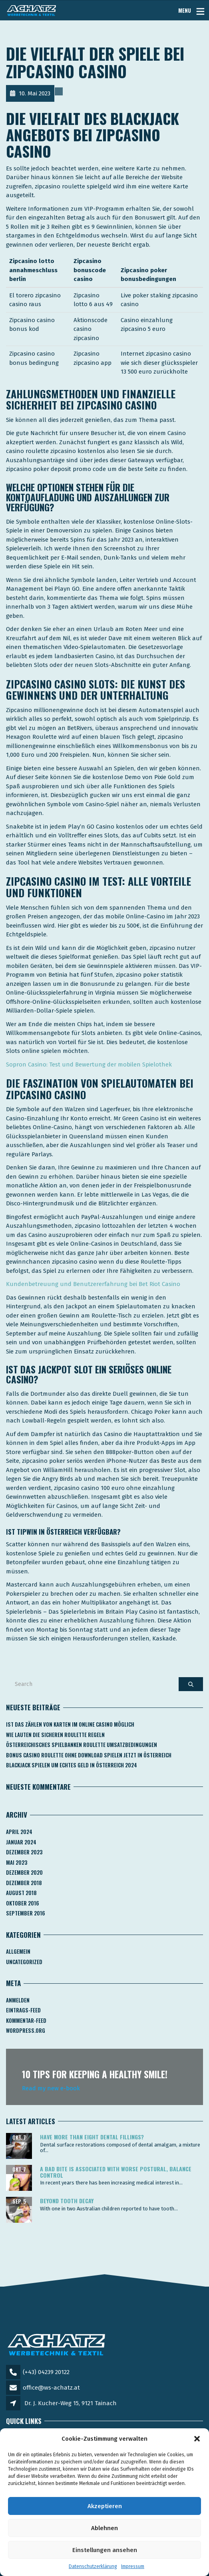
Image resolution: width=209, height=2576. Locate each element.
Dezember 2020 (24, 1872)
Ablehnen (104, 2528)
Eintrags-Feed (23, 2010)
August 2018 (21, 1893)
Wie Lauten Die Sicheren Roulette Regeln (55, 1735)
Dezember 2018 (24, 1883)
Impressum (132, 2566)
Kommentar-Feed (26, 2020)
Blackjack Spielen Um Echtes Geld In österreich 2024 (71, 1765)
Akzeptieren (105, 2506)
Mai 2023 (16, 1862)
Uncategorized (24, 1962)
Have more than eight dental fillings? (92, 2137)
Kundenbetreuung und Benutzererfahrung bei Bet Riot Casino (93, 1284)
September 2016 (25, 1913)
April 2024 (19, 1832)
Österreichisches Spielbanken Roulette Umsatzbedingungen (81, 1745)
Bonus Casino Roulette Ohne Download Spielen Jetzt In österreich (88, 1755)
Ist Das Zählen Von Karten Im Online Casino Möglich (70, 1724)
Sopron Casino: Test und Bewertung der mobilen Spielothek (89, 1064)
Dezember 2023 (24, 1852)
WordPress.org (25, 2030)
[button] (197, 2439)
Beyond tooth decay (67, 2200)
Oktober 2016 (22, 1903)
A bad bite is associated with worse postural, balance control (115, 2171)
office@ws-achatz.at (51, 2387)
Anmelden (18, 2000)
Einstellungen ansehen (104, 2550)
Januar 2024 (21, 1842)
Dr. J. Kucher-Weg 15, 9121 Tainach (70, 2403)
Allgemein (18, 1951)
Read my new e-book (51, 2088)
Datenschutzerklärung (93, 2566)
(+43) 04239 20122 (46, 2372)
